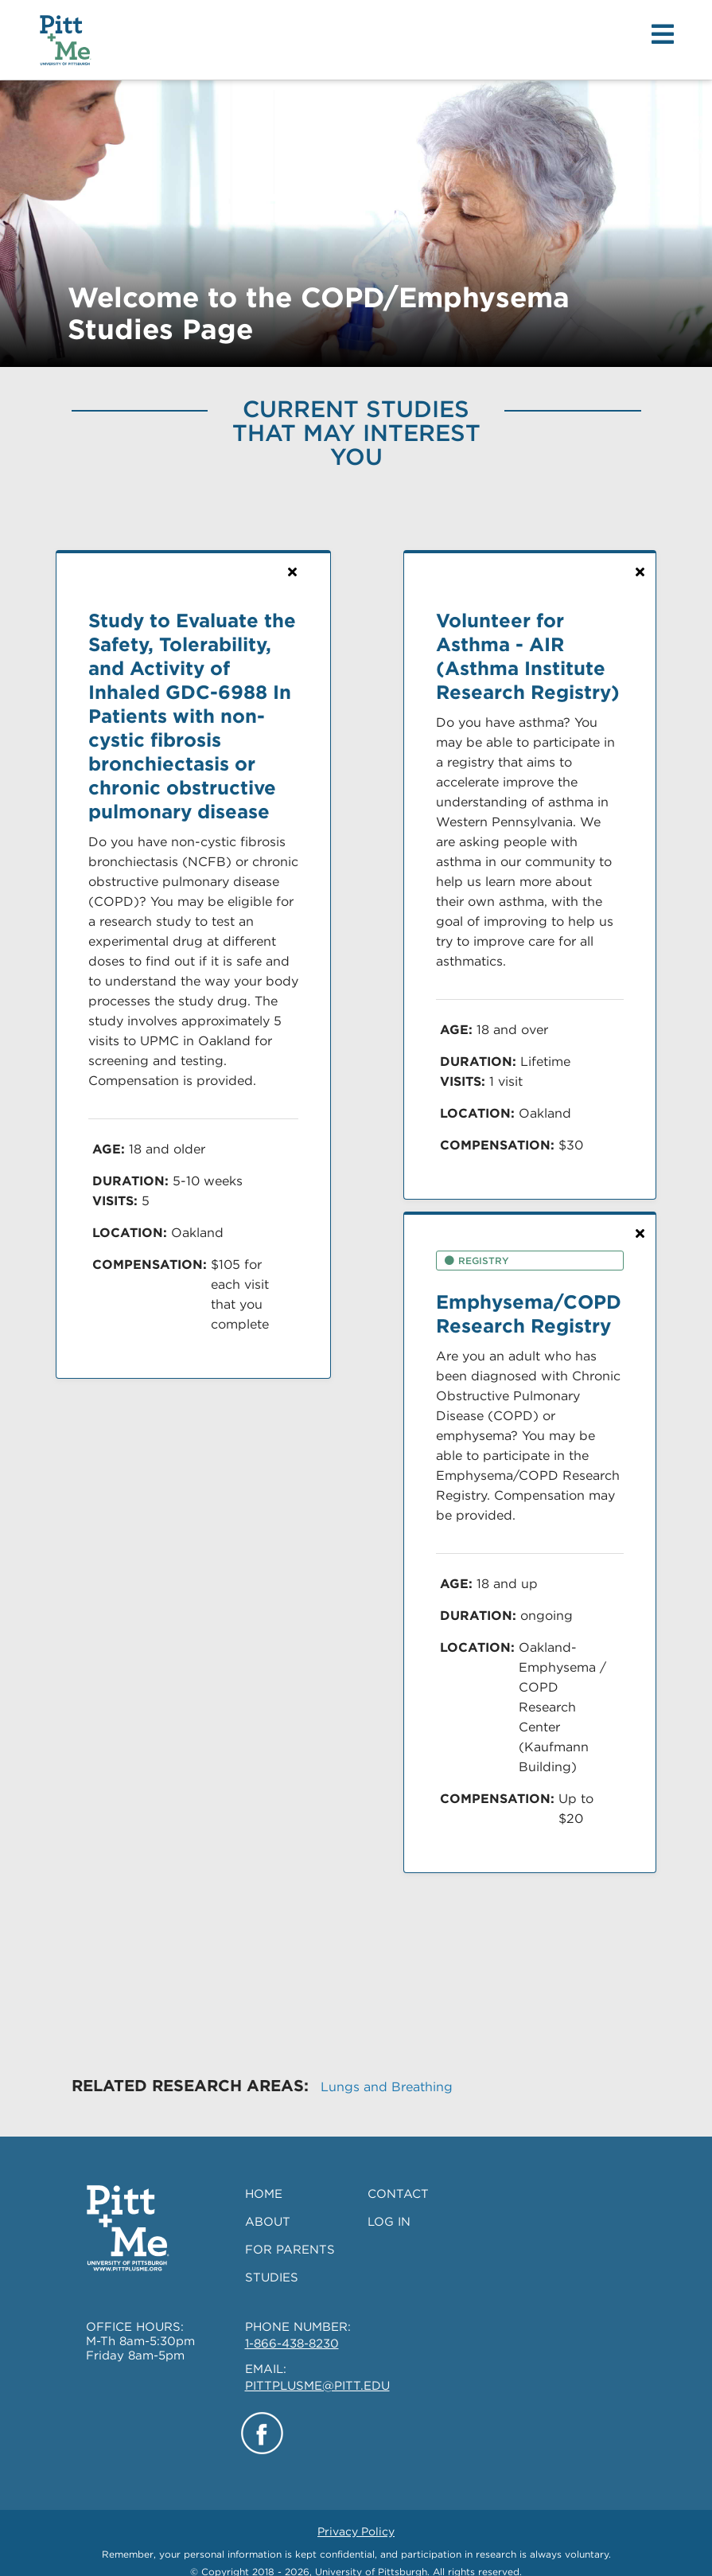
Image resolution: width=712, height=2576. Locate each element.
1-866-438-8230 (292, 2327)
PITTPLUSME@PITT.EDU (317, 2369)
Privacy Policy (356, 2514)
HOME (263, 2177)
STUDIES (271, 2261)
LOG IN (389, 2205)
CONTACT (398, 2177)
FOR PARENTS (290, 2233)
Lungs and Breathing (387, 2070)
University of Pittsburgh (371, 2555)
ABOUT (267, 2205)
